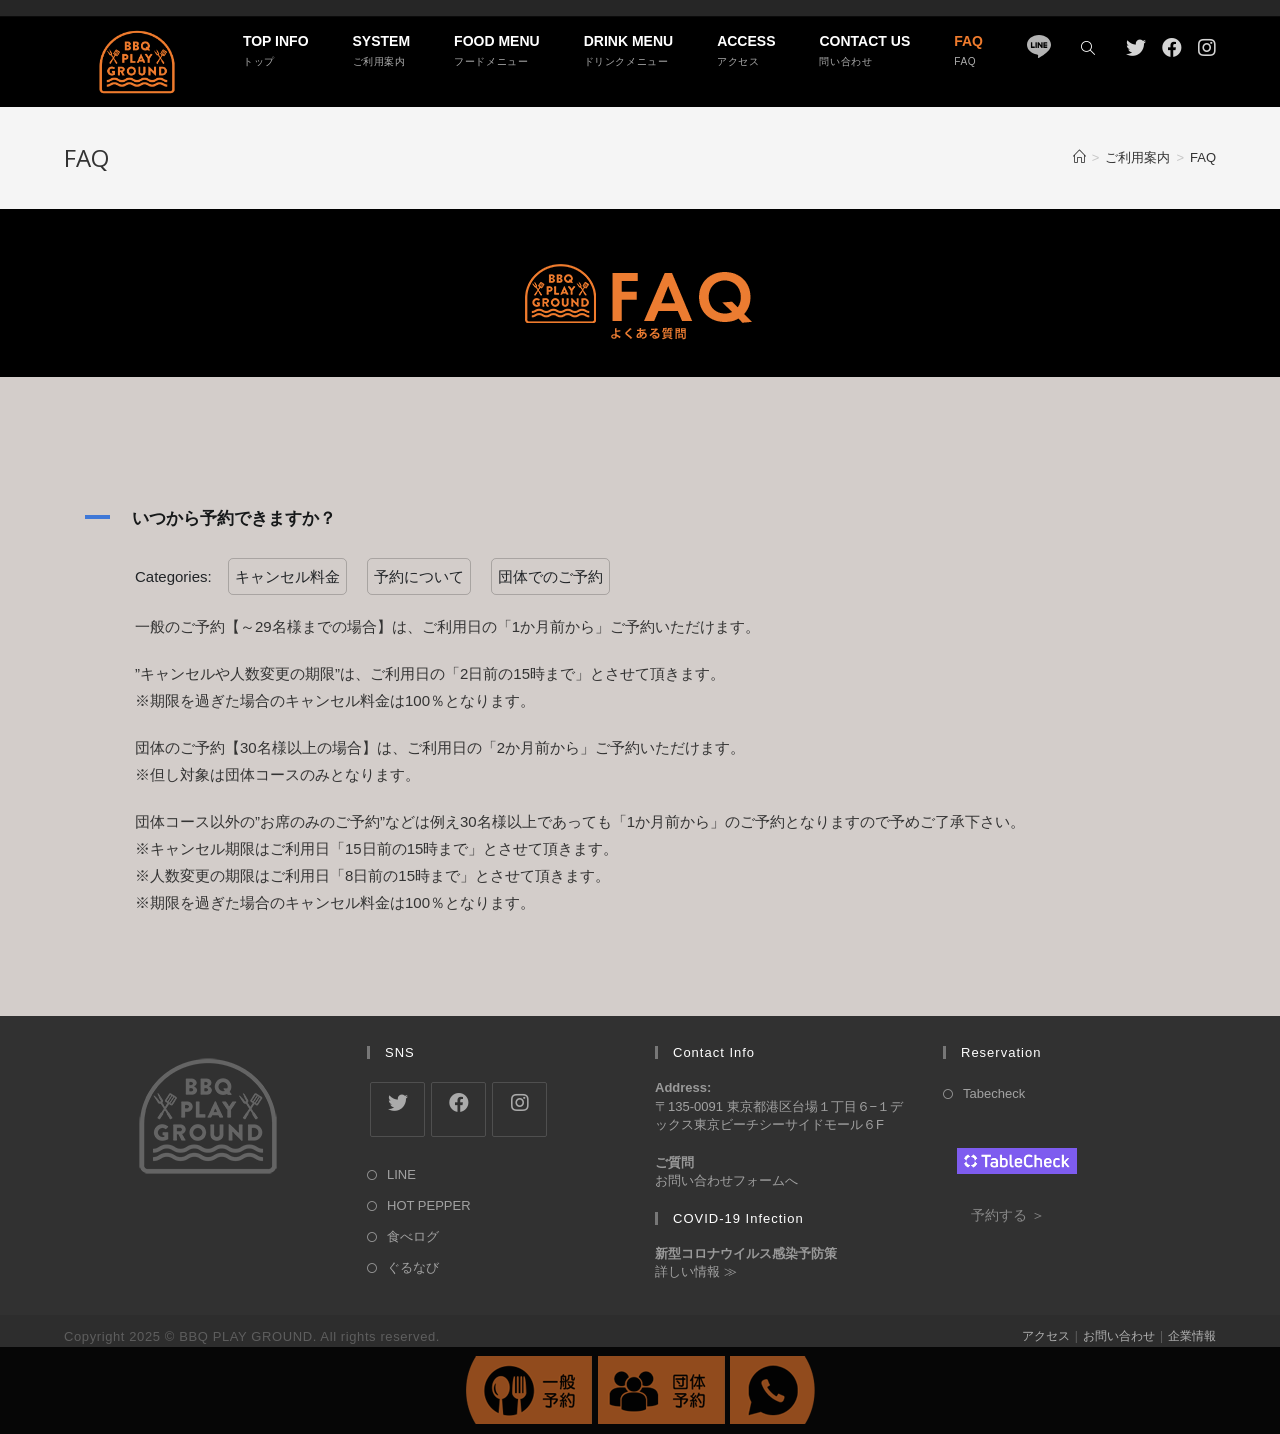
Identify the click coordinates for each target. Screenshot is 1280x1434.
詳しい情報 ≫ (696, 1271)
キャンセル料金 (287, 576)
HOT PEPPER (429, 1205)
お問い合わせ (1119, 1336)
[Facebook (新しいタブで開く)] (1172, 48)
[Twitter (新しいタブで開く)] (1136, 48)
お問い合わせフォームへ (726, 1180)
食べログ (413, 1236)
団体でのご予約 (550, 576)
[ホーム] (1079, 157)
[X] (397, 1109)
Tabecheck (994, 1093)
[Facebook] (458, 1109)
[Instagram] (519, 1109)
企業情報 (1192, 1336)
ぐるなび (413, 1267)
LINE (401, 1174)
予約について (419, 576)
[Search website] (1088, 49)
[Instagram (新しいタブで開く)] (1207, 48)
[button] (640, 518)
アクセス (1046, 1336)
